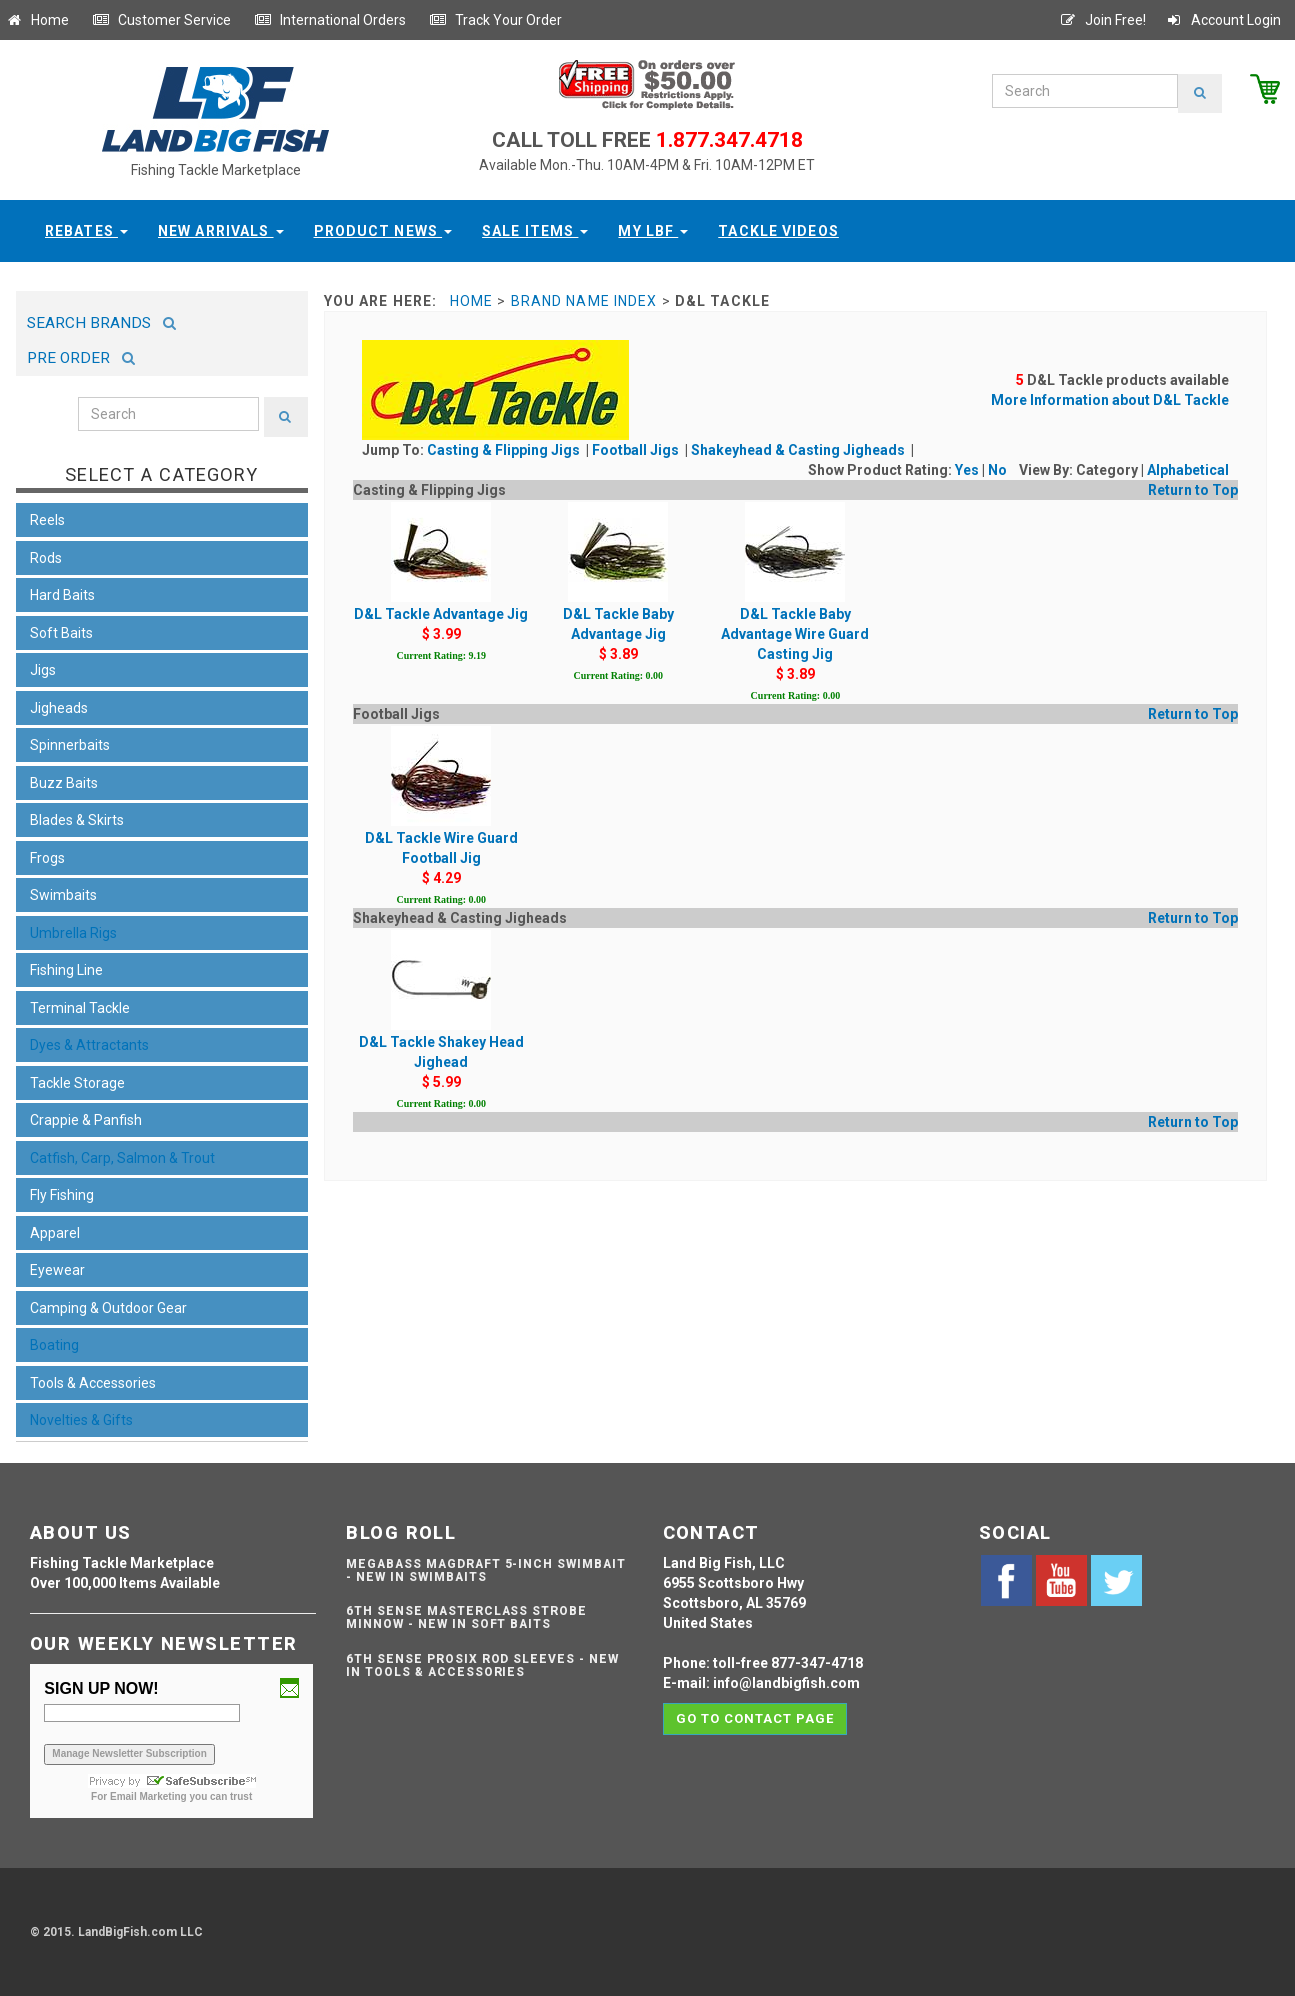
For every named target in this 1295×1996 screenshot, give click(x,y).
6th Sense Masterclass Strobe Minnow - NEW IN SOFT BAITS (466, 1617)
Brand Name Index (584, 301)
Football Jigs (637, 450)
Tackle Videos (778, 231)
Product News (383, 231)
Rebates (86, 231)
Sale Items (535, 231)
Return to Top (1193, 490)
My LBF (653, 231)
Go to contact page (755, 1718)
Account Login (1223, 20)
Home (37, 20)
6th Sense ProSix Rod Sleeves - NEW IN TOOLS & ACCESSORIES (482, 1665)
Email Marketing (148, 1796)
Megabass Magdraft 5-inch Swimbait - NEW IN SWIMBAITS (486, 1570)
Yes (967, 470)
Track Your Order (495, 20)
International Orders (330, 20)
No (997, 470)
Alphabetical (1188, 470)
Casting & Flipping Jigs (505, 450)
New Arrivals (221, 231)
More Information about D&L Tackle (1110, 400)
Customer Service (161, 20)
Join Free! (1102, 20)
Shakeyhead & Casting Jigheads (799, 450)
